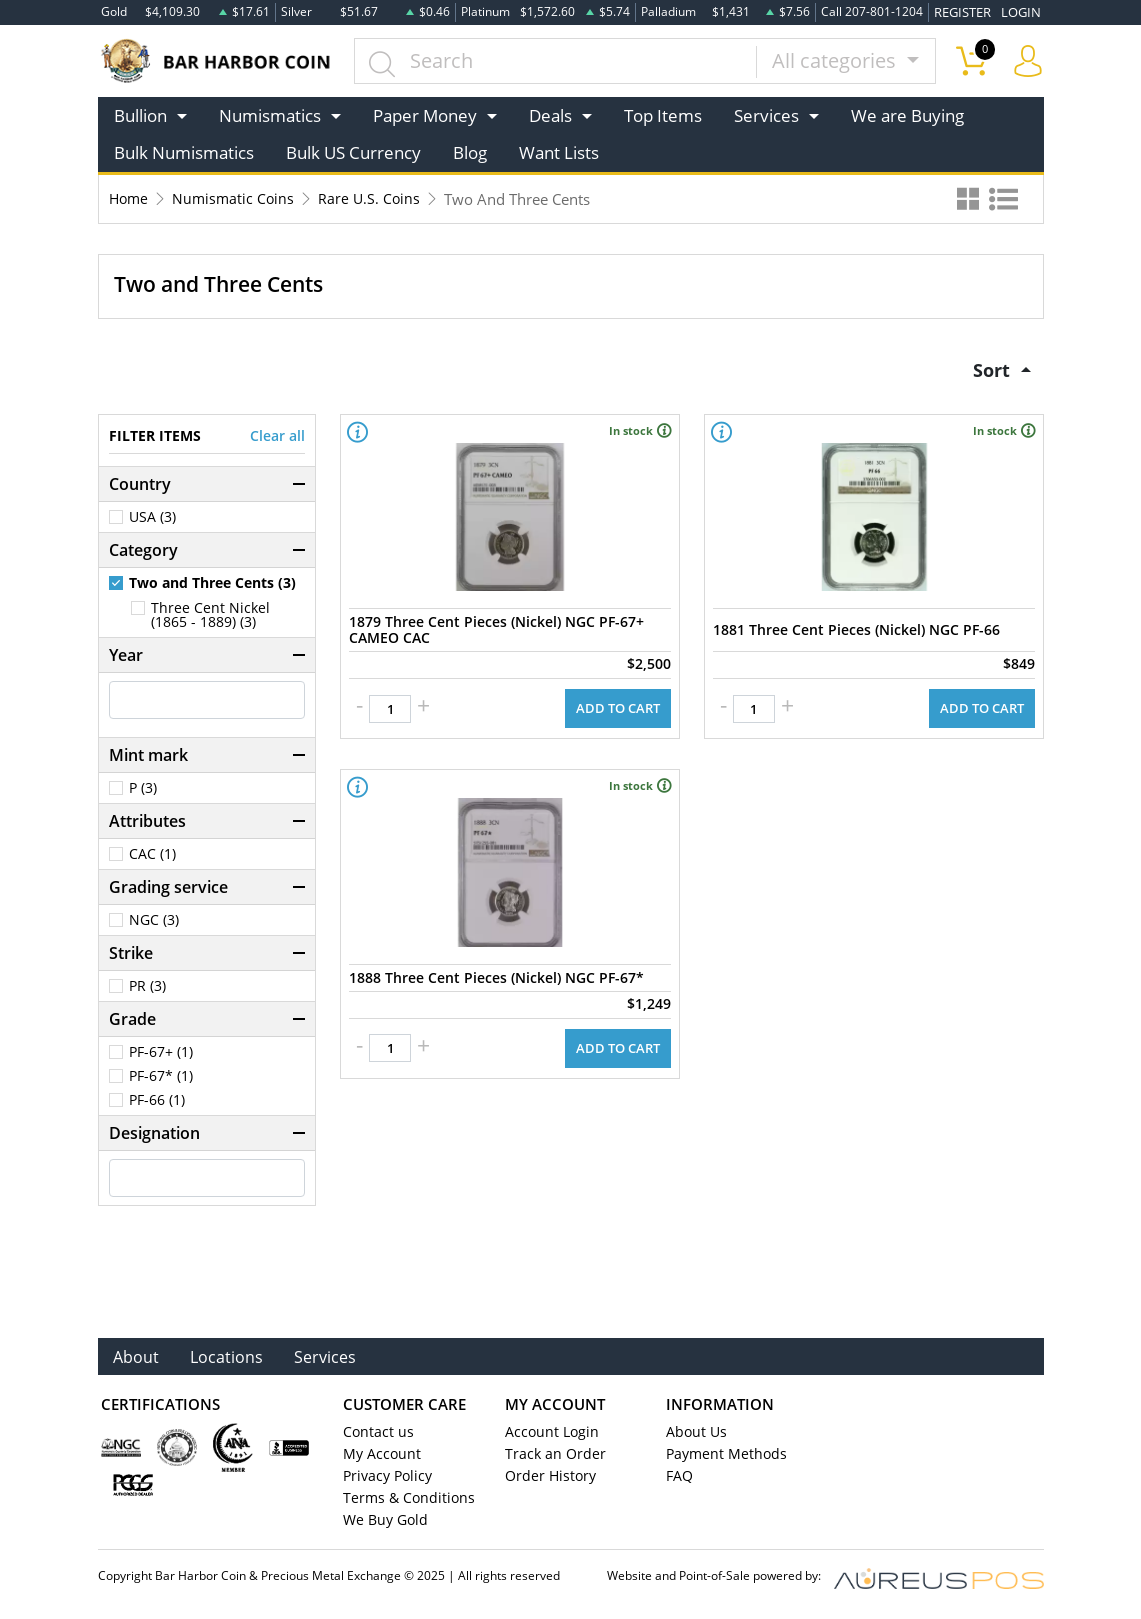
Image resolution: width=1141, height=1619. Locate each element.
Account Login (547, 1435)
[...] (558, 60)
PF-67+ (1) (161, 1054)
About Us (693, 1435)
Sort (989, 369)
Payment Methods (721, 1457)
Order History (546, 1479)
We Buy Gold (381, 1523)
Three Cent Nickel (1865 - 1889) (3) (210, 617)
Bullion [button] (140, 114)
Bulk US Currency (353, 152)
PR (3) (147, 988)
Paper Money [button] (425, 114)
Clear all (277, 438)
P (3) (143, 790)
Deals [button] (550, 114)
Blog (470, 152)
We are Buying (907, 114)
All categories (836, 59)
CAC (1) (152, 856)
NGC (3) (154, 922)
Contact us (375, 1435)
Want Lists (559, 152)
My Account (378, 1457)
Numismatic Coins (237, 198)
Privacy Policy (383, 1479)
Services (331, 1358)
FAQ (678, 1479)
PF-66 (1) (157, 1102)
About (137, 1358)
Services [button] (766, 114)
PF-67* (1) (161, 1078)
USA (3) (152, 519)
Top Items (663, 114)
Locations (230, 1358)
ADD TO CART (620, 701)
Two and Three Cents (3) (212, 585)
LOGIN (1023, 11)
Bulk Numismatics (184, 152)
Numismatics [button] (270, 114)
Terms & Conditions (401, 1501)
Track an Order (549, 1457)
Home (130, 198)
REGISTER (968, 11)
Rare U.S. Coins (376, 198)
